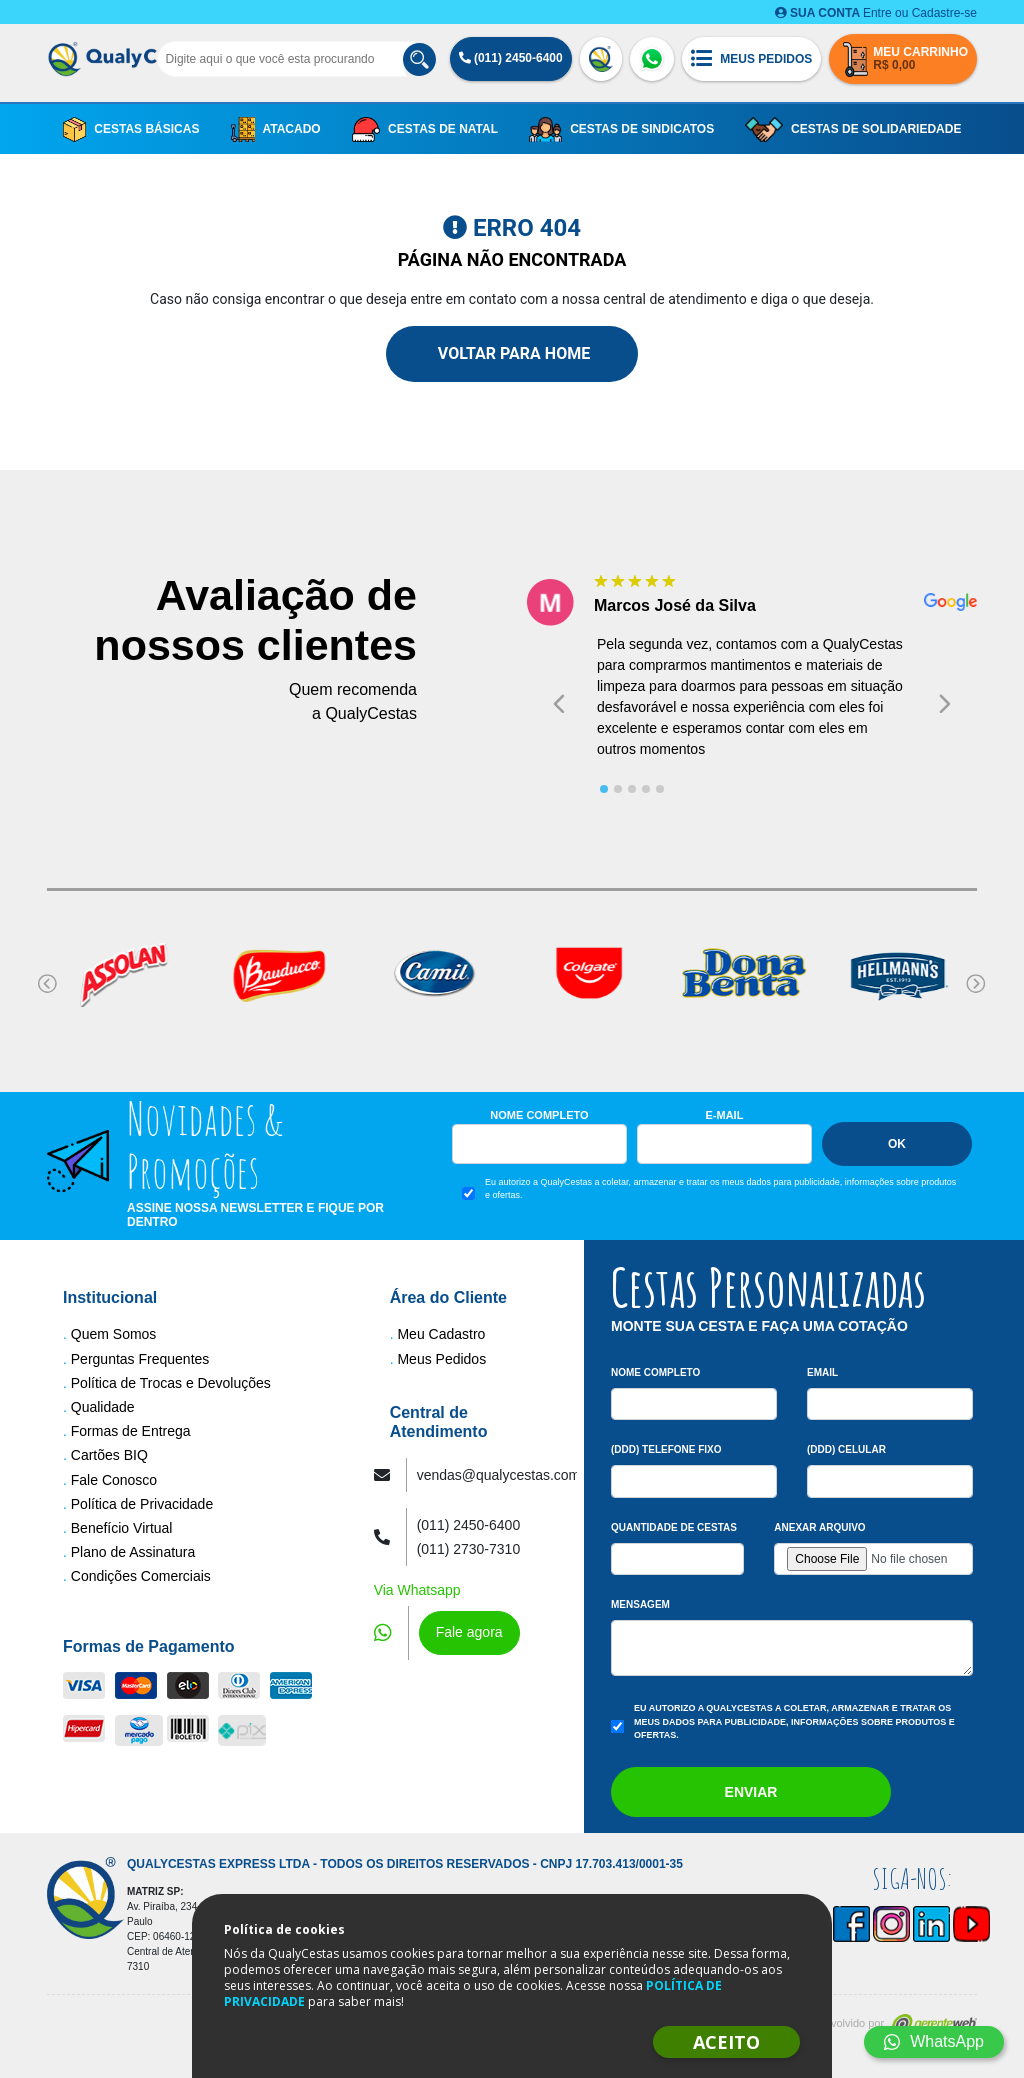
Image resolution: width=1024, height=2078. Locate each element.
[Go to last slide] (559, 704)
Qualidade (103, 1407)
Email (822, 1372)
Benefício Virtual (122, 1528)
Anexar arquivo (819, 1527)
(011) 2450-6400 (511, 58)
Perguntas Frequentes (140, 1359)
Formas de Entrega (131, 1431)
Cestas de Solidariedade (853, 129)
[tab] (604, 789)
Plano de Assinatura (133, 1552)
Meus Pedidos (441, 1359)
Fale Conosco (114, 1480)
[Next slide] (945, 704)
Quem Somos (114, 1334)
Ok (897, 1144)
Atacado (276, 129)
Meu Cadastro (441, 1334)
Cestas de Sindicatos (621, 129)
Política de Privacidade (142, 1504)
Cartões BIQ (109, 1455)
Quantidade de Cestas (674, 1527)
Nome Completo (539, 1115)
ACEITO (726, 2042)
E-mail (725, 1115)
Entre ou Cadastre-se (876, 13)
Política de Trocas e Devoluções (171, 1383)
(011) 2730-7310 (469, 1549)
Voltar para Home (512, 353)
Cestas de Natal (425, 129)
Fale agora (469, 1632)
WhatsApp (934, 2041)
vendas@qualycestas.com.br (507, 1475)
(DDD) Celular (846, 1449)
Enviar (751, 1792)
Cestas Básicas (131, 129)
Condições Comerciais (141, 1576)
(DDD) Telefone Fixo (666, 1449)
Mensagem (640, 1604)
